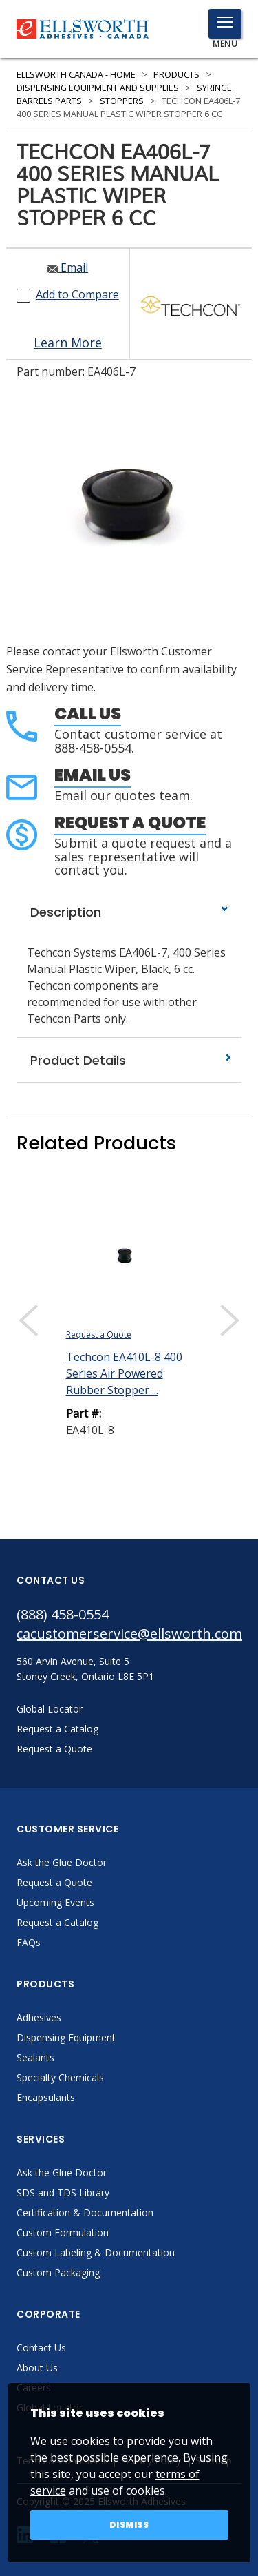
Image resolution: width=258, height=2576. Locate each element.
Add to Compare (77, 294)
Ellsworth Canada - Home (76, 75)
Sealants (35, 2057)
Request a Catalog (57, 1922)
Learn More (68, 342)
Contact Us (41, 2347)
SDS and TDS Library (63, 2192)
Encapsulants (46, 2097)
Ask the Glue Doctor (62, 1862)
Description (129, 912)
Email (67, 267)
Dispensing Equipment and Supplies (98, 88)
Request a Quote (130, 822)
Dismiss (129, 2525)
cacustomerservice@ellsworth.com (129, 1633)
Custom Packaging (58, 2272)
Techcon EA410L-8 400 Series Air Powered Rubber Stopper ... (124, 1373)
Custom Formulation (63, 2232)
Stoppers (122, 101)
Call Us (87, 713)
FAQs (29, 1942)
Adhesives (39, 2017)
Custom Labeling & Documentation (96, 2252)
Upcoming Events (55, 1902)
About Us (37, 2367)
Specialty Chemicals (60, 2077)
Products (176, 75)
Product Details (129, 1060)
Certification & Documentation (85, 2212)
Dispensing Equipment (66, 2037)
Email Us (92, 775)
